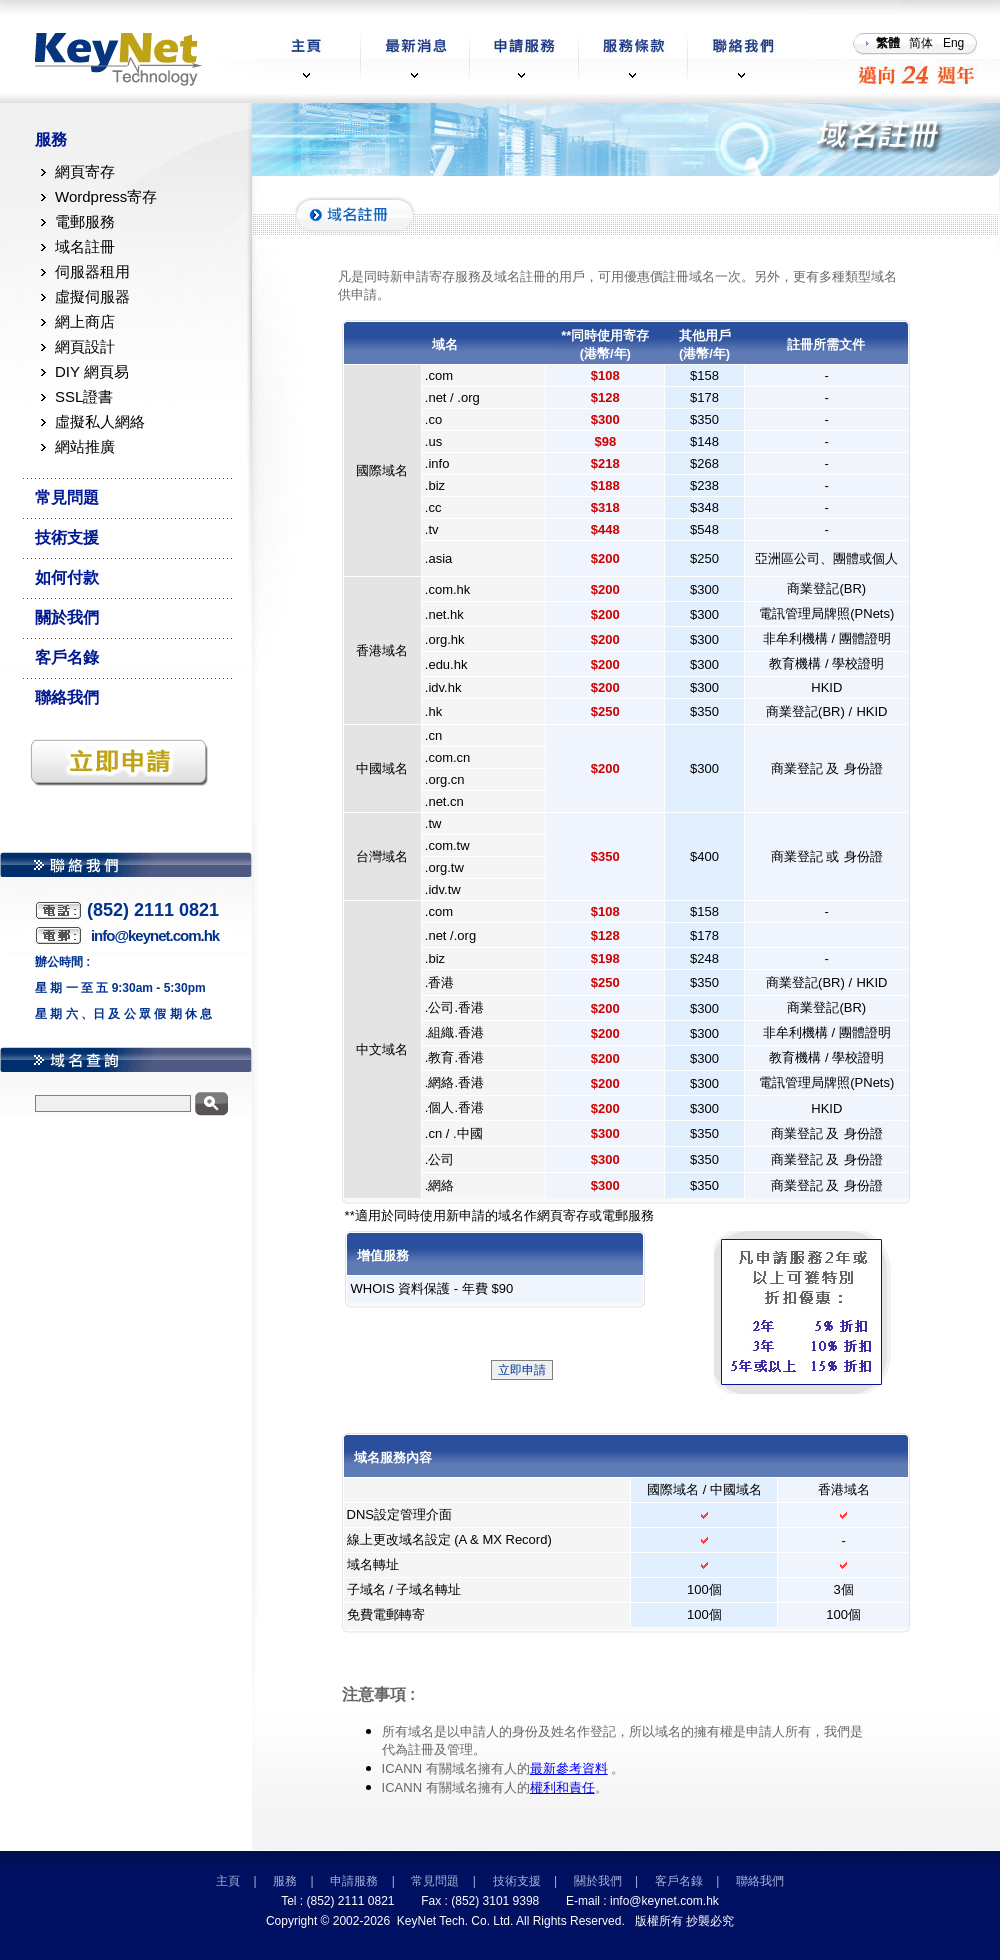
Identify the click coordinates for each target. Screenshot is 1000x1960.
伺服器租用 (92, 271)
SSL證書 (84, 396)
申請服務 (354, 1881)
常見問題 (67, 497)
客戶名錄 (67, 657)
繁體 (888, 43)
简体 (921, 43)
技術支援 (67, 537)
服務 (51, 139)
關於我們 (67, 617)
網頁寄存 (85, 171)
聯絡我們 (67, 697)
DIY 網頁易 (92, 371)
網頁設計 (85, 346)
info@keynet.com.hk (664, 1901)
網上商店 (85, 321)
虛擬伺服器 (92, 296)
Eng (953, 43)
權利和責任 (562, 1787)
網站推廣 (85, 446)
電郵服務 (85, 221)
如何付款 (67, 577)
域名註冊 (85, 246)
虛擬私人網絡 (100, 421)
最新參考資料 (569, 1768)
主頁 (228, 1881)
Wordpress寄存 (106, 196)
